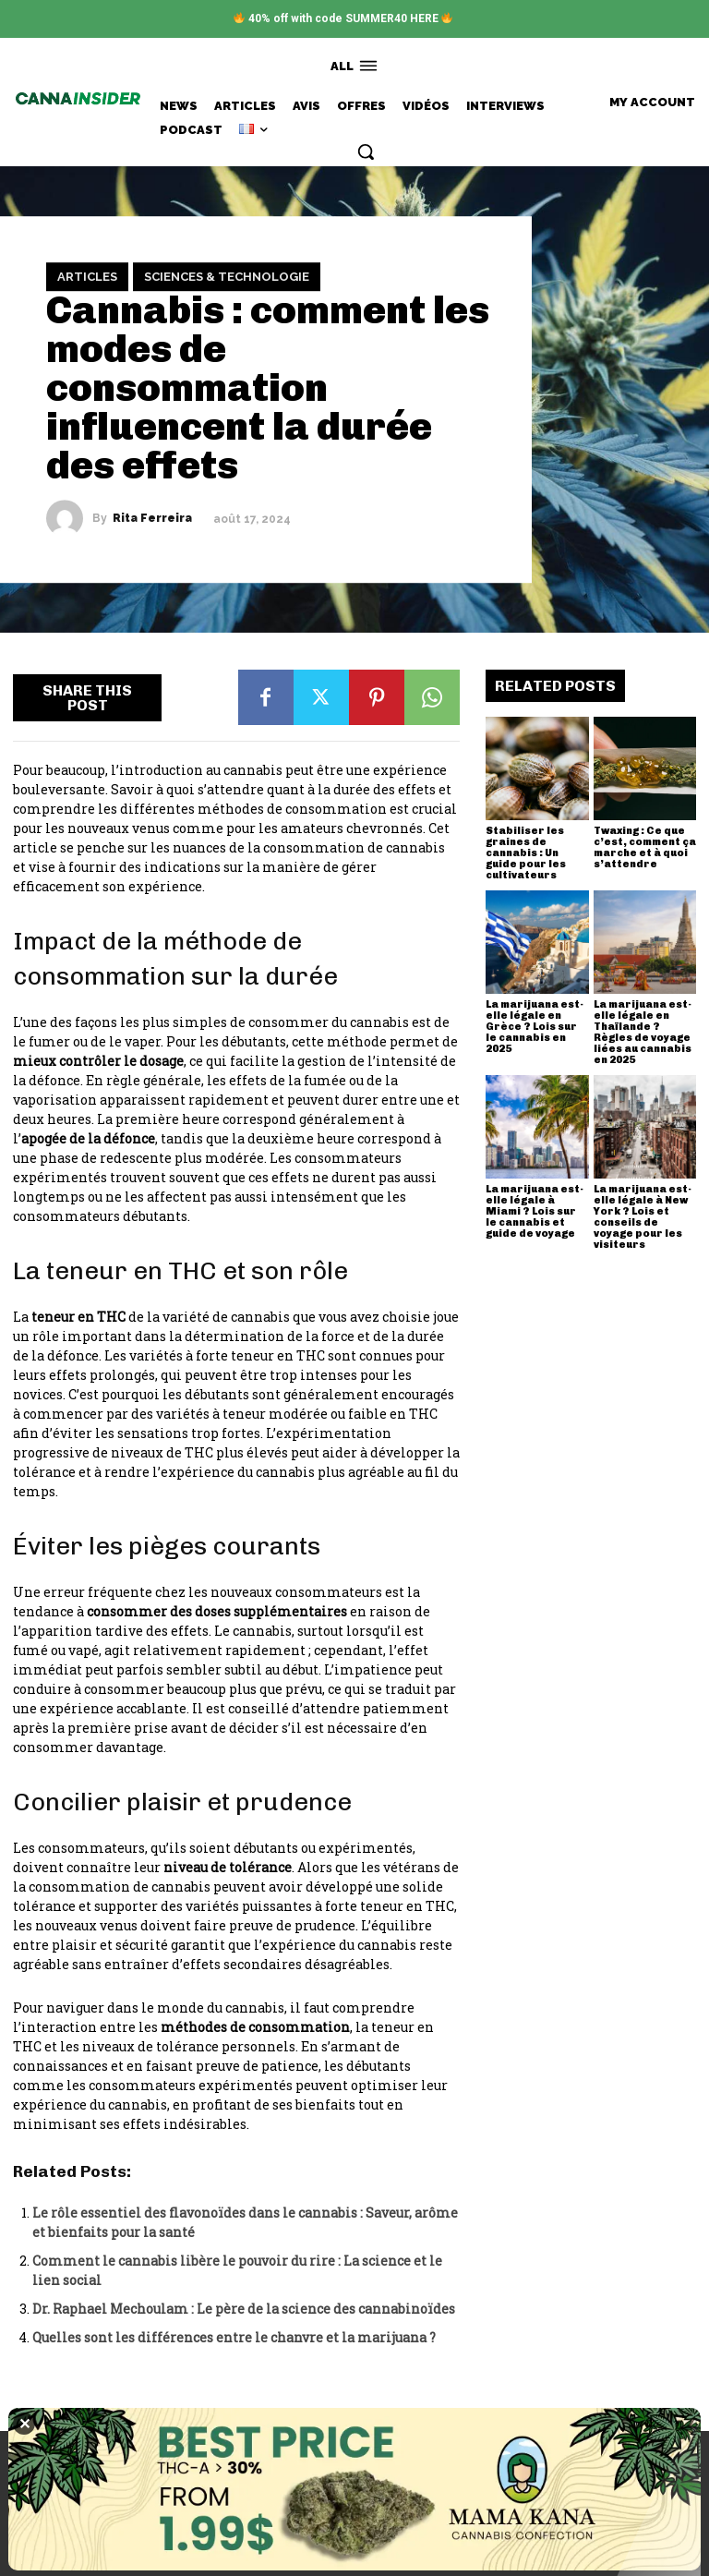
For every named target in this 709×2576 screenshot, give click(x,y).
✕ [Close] (24, 2424)
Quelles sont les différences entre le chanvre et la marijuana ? (234, 2337)
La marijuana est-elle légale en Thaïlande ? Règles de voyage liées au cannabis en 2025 (642, 1032)
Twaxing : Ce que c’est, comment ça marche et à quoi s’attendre (645, 847)
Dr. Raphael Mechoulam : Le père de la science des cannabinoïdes (243, 2308)
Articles (87, 277)
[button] (365, 151)
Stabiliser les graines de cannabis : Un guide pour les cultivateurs (526, 853)
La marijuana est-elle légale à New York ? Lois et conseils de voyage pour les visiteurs (642, 1217)
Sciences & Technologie (226, 277)
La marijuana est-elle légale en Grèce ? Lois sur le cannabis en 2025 (534, 1026)
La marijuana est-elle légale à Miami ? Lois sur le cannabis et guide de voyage (534, 1211)
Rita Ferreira (152, 519)
